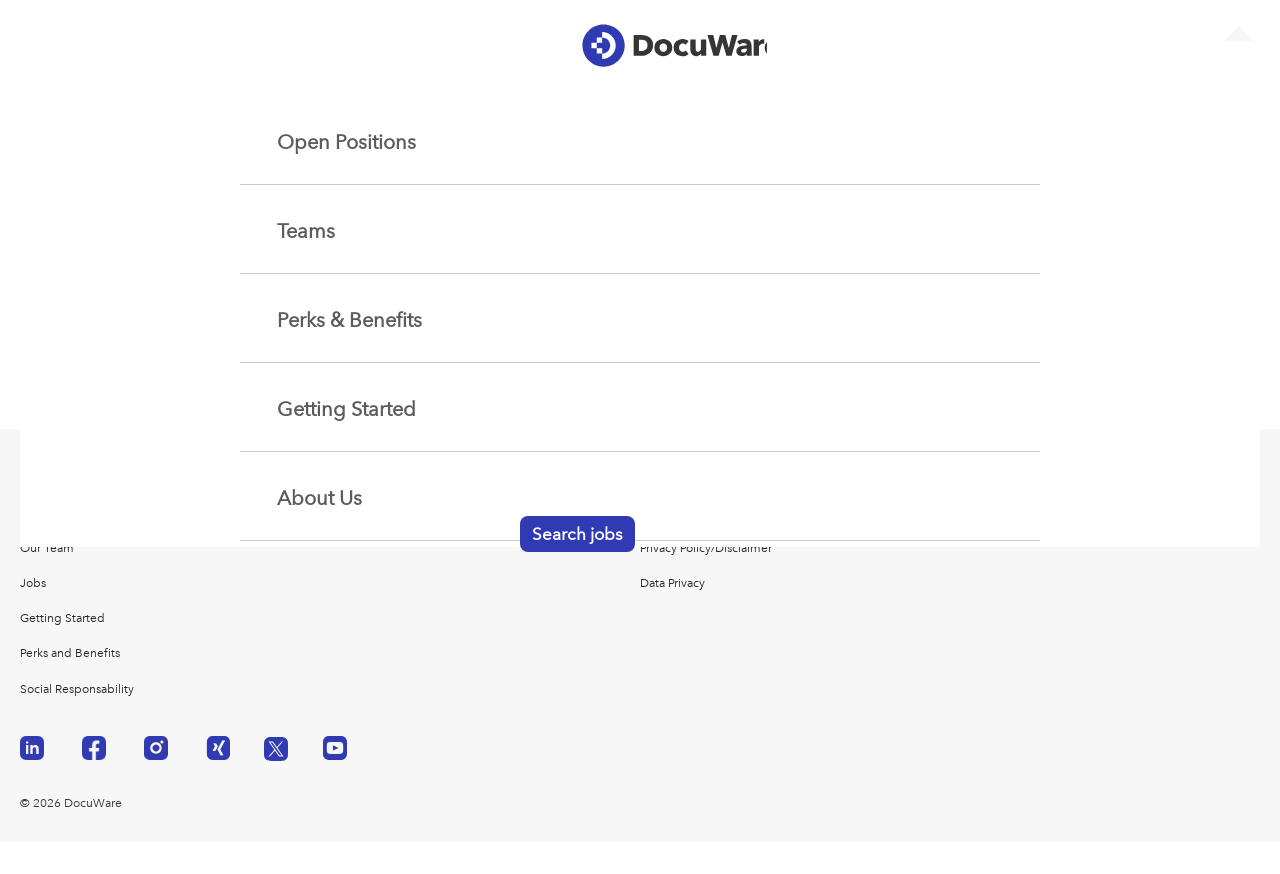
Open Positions (346, 143)
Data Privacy (672, 583)
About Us (319, 499)
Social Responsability (77, 689)
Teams (306, 232)
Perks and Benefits (70, 653)
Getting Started (346, 410)
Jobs (33, 583)
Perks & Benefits (349, 321)
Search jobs (577, 535)
